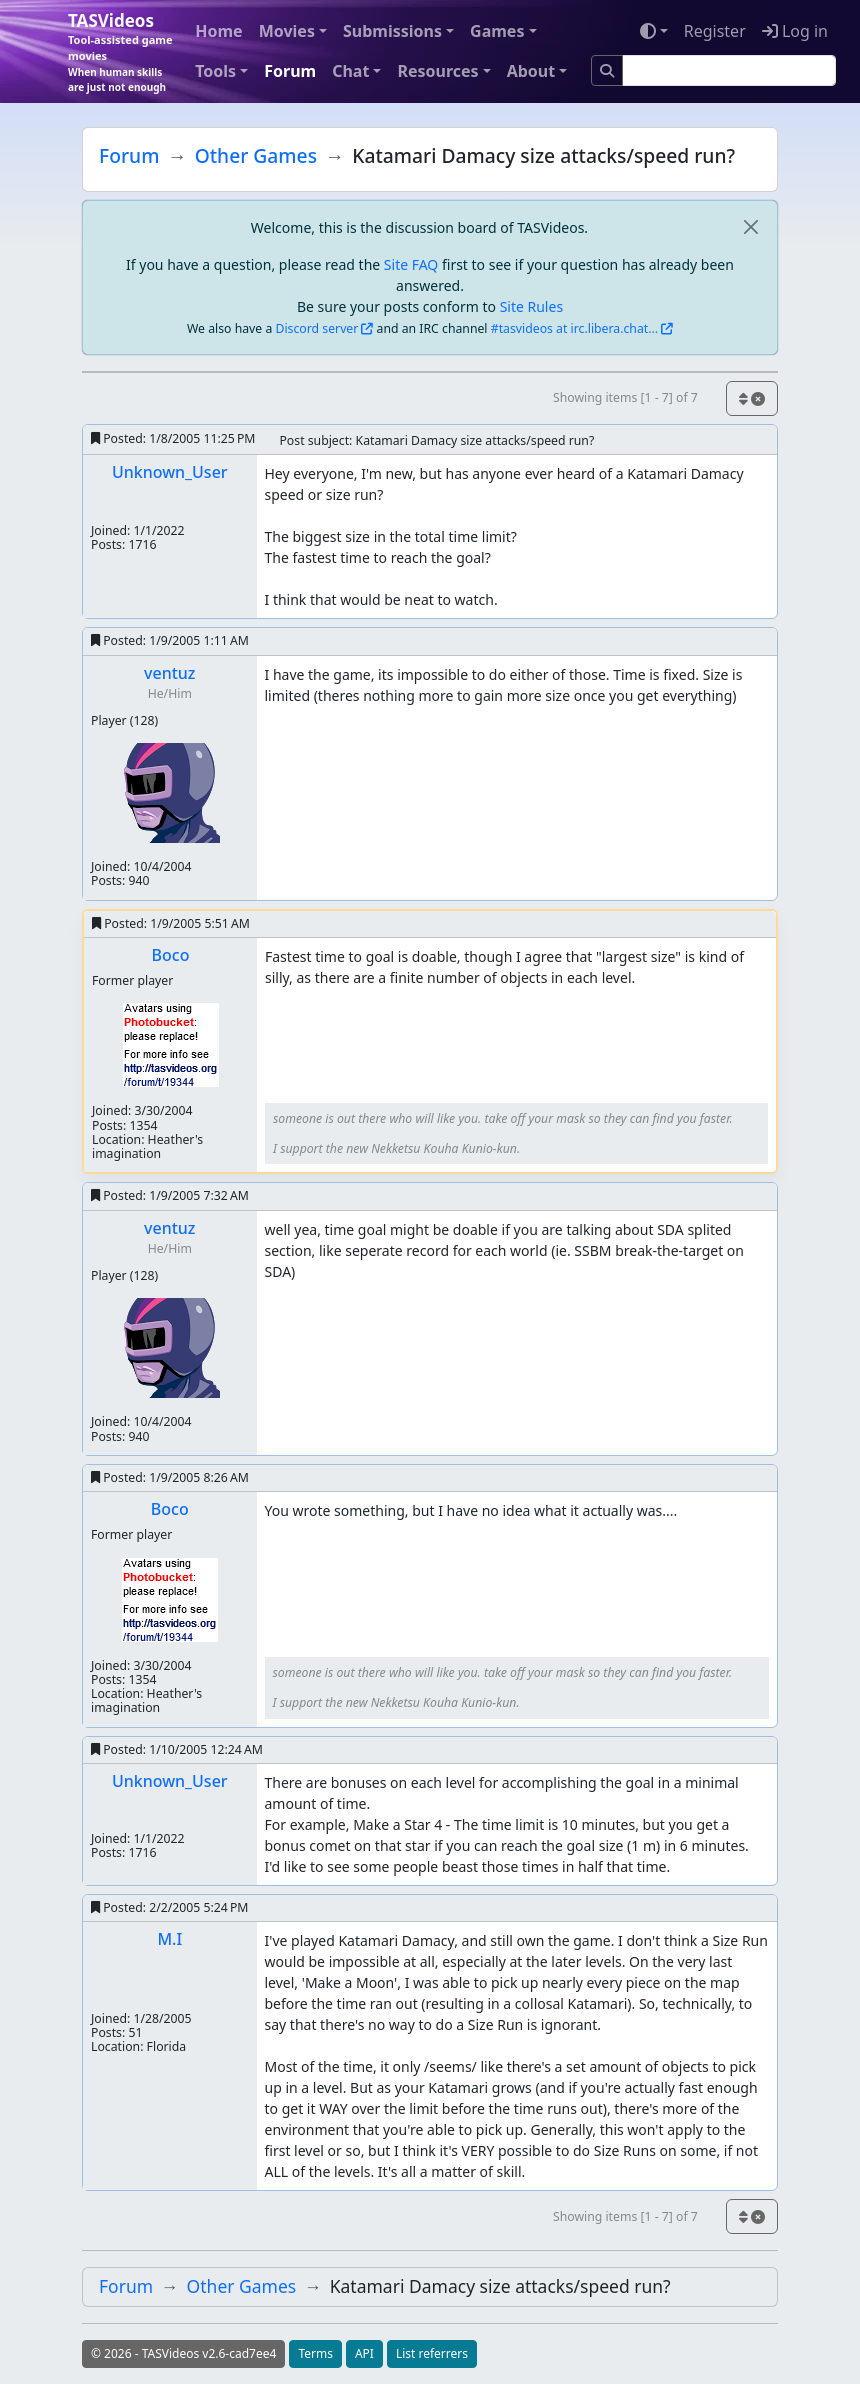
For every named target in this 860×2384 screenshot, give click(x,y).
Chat (350, 71)
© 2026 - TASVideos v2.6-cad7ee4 (183, 2353)
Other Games (256, 155)
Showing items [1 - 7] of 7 (625, 397)
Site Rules (531, 306)
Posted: (173, 438)
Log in (795, 31)
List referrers (432, 2353)
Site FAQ (411, 264)
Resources (437, 71)
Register (715, 31)
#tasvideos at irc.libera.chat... (574, 328)
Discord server (317, 328)
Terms (315, 2353)
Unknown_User (170, 472)
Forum (290, 71)
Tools (215, 71)
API (364, 2353)
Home (218, 31)
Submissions (392, 31)
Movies (287, 31)
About (531, 71)
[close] (750, 227)
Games (497, 31)
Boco (171, 955)
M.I (169, 1939)
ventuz (169, 673)
